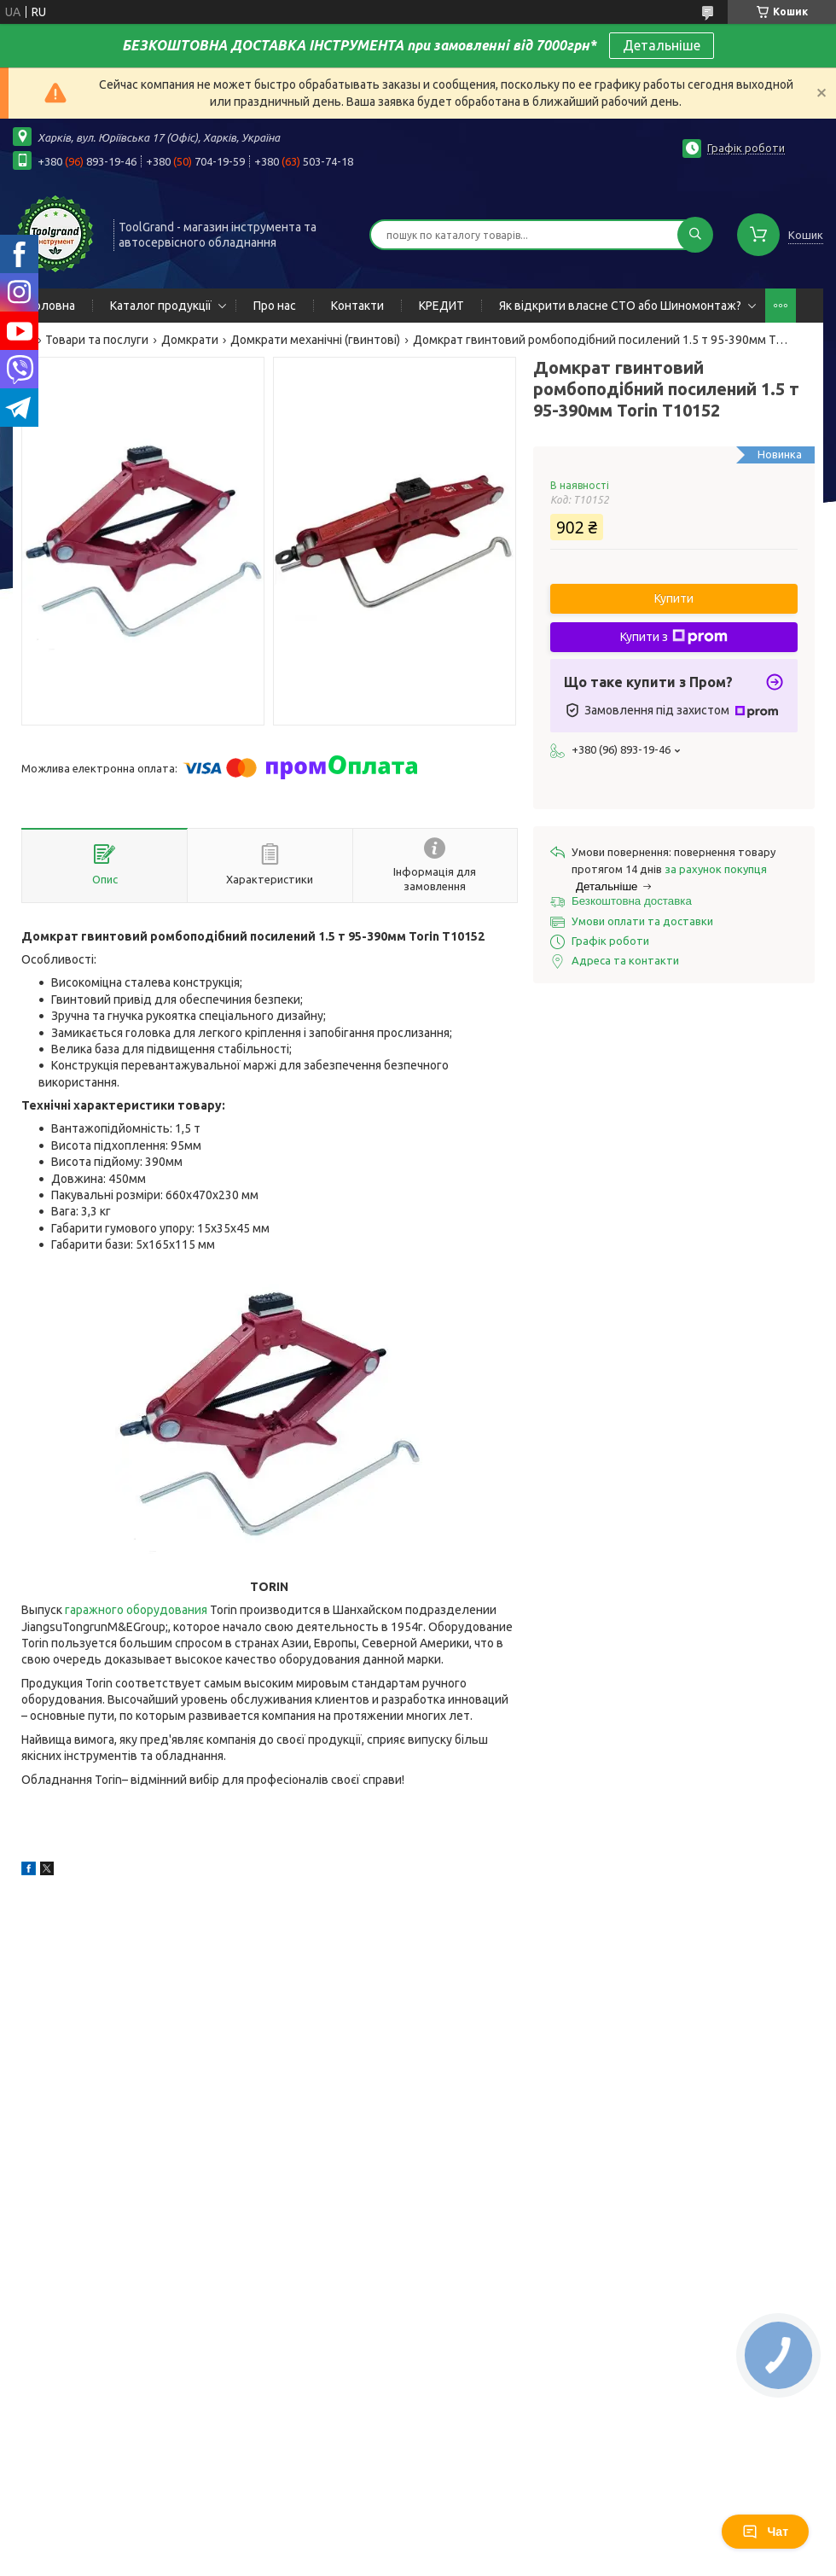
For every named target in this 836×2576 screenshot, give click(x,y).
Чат (765, 2531)
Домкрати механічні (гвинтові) (315, 340)
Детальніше (661, 45)
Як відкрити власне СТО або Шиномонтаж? (620, 306)
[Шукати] (695, 235)
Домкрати (189, 340)
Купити (674, 598)
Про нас (274, 306)
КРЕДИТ (441, 306)
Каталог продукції (161, 306)
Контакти (357, 306)
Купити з (674, 636)
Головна (52, 306)
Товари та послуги (96, 340)
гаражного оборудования (136, 1610)
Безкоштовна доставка (632, 901)
